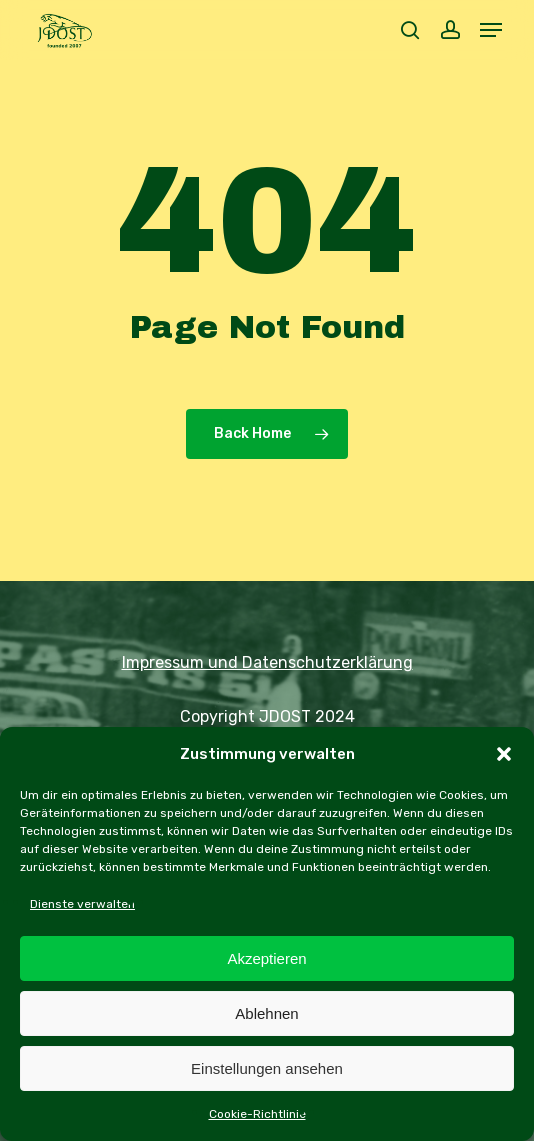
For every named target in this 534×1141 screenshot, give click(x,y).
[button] (504, 754)
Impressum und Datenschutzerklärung (267, 662)
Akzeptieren (266, 958)
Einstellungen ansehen (267, 1068)
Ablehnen (266, 1013)
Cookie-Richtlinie (257, 1114)
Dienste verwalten (82, 904)
